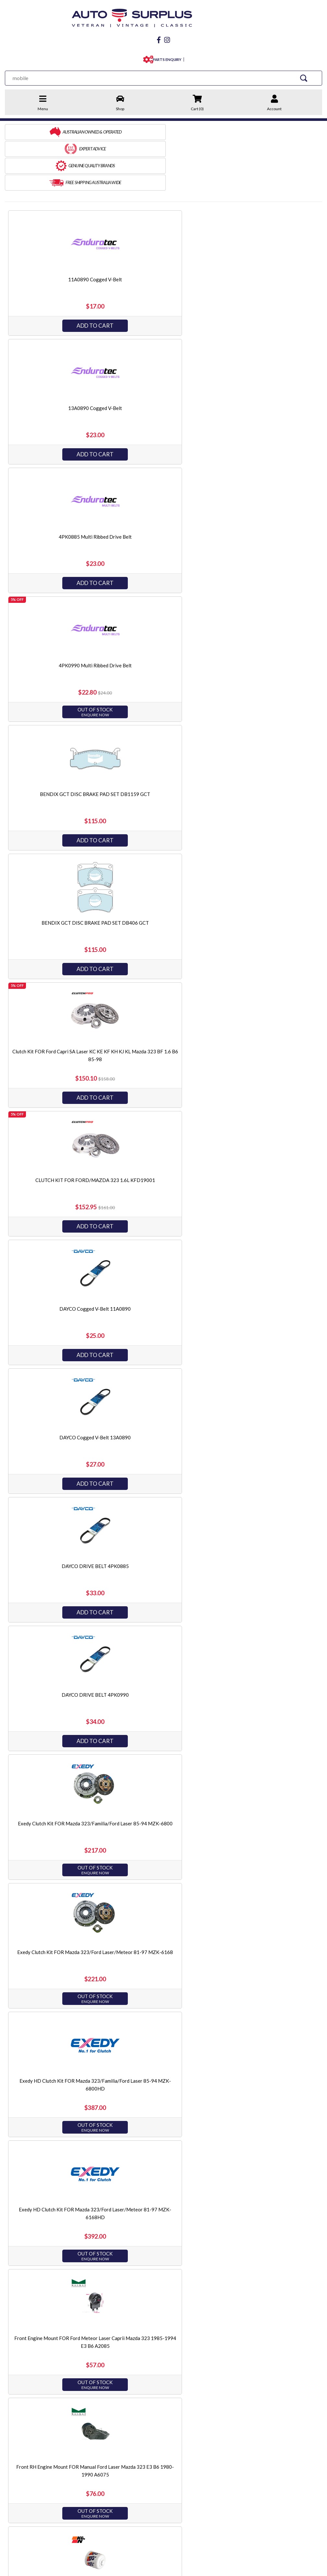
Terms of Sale (18, 2433)
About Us (14, 2424)
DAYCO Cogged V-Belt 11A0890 (266, 483)
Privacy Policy (18, 2442)
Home (11, 2415)
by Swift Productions (275, 2567)
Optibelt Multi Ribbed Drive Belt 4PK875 (162, 1384)
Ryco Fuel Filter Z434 (162, 1770)
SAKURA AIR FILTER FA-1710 (57, 2156)
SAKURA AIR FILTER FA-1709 (266, 2028)
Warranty (86, 2442)
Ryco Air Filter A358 (266, 1642)
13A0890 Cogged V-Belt (162, 226)
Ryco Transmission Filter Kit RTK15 (57, 2028)
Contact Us (88, 2415)
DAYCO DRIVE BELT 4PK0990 (266, 612)
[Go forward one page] (179, 2364)
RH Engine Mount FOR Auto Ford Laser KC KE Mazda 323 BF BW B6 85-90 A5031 (161, 1649)
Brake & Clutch (152, 2424)
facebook (30, 2502)
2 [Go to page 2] (168, 2364)
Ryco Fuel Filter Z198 (57, 1770)
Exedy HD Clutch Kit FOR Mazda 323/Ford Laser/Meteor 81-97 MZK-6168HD (57, 877)
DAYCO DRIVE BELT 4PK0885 (162, 612)
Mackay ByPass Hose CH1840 (162, 998)
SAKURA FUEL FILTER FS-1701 (161, 2156)
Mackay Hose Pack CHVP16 (162, 1127)
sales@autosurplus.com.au (50, 2475)
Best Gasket (235, 2415)
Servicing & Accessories (161, 2451)
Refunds (85, 2433)
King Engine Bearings (243, 2442)
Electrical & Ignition (157, 2442)
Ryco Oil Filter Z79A (57, 1899)
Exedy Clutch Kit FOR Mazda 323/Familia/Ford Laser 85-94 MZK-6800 (57, 748)
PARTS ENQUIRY (166, 57)
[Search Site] (307, 76)
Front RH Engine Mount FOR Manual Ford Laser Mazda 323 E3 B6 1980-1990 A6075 (266, 877)
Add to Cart (57, 272)
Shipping (85, 2424)
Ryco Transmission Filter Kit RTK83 (162, 2028)
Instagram (77, 2502)
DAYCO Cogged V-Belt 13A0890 (57, 612)
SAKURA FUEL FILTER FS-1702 (266, 2156)
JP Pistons (233, 2424)
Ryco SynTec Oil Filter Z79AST (161, 1899)
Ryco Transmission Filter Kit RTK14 (266, 1899)
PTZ (226, 2451)
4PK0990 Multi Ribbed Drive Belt (57, 355)
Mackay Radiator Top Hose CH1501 (57, 1256)
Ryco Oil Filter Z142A (266, 1770)
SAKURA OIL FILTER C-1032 (57, 2285)
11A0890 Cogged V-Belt (57, 226)
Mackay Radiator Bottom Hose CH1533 (267, 1127)
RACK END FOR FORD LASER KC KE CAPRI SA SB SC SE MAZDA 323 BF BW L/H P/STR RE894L (57, 1520)
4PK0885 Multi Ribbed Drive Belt (266, 226)
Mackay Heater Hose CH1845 (266, 998)
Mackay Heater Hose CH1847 (57, 1127)
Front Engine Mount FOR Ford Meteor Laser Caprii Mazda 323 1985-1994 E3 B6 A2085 (162, 877)
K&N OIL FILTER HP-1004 (57, 998)
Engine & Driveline (155, 2415)
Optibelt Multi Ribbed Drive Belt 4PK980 (266, 1384)
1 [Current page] (157, 2364)
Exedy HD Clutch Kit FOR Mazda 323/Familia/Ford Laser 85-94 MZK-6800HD (267, 748)
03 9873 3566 (35, 2488)
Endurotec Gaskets (242, 2433)
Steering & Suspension (160, 2433)
